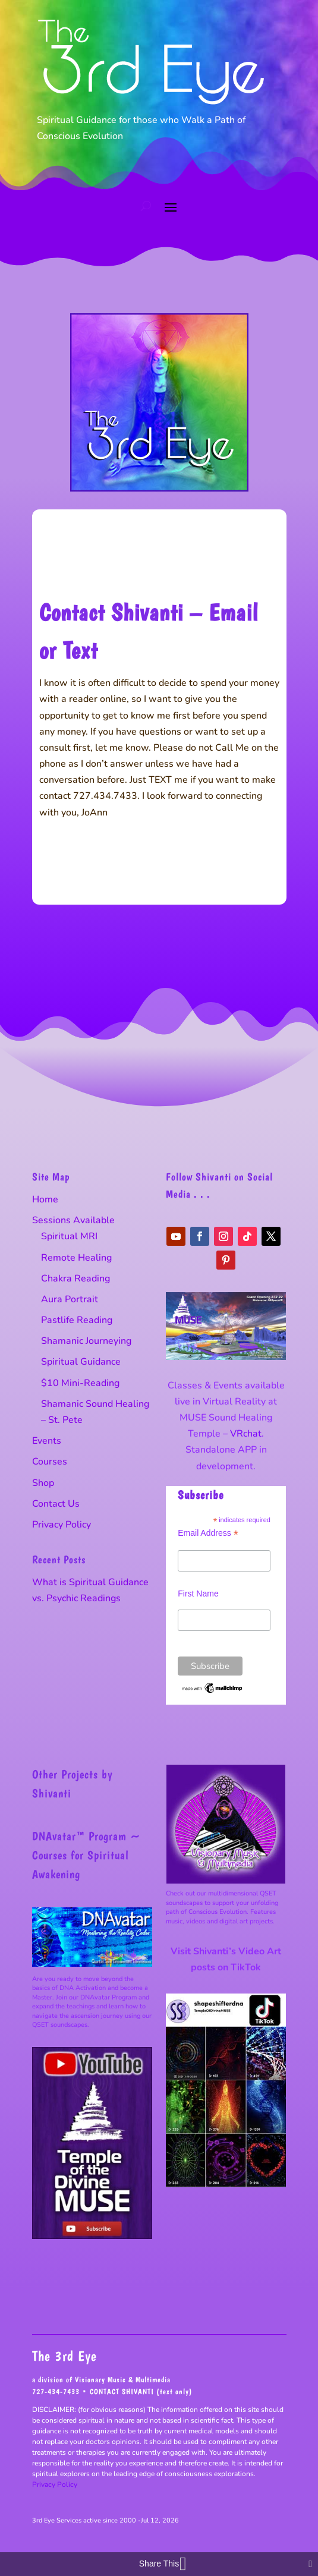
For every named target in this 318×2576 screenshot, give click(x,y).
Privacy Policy (61, 1524)
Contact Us (56, 1503)
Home (45, 1199)
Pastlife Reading (76, 1320)
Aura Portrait (69, 1299)
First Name (198, 1593)
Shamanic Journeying (86, 1340)
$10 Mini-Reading (80, 1383)
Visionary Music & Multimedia (123, 2379)
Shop (43, 1482)
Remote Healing (76, 1257)
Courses (49, 1461)
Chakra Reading (75, 1278)
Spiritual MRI (69, 1236)
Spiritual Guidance (81, 1361)
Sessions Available (73, 1220)
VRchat (246, 1433)
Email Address (208, 1533)
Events (46, 1440)
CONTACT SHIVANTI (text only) (141, 2391)
